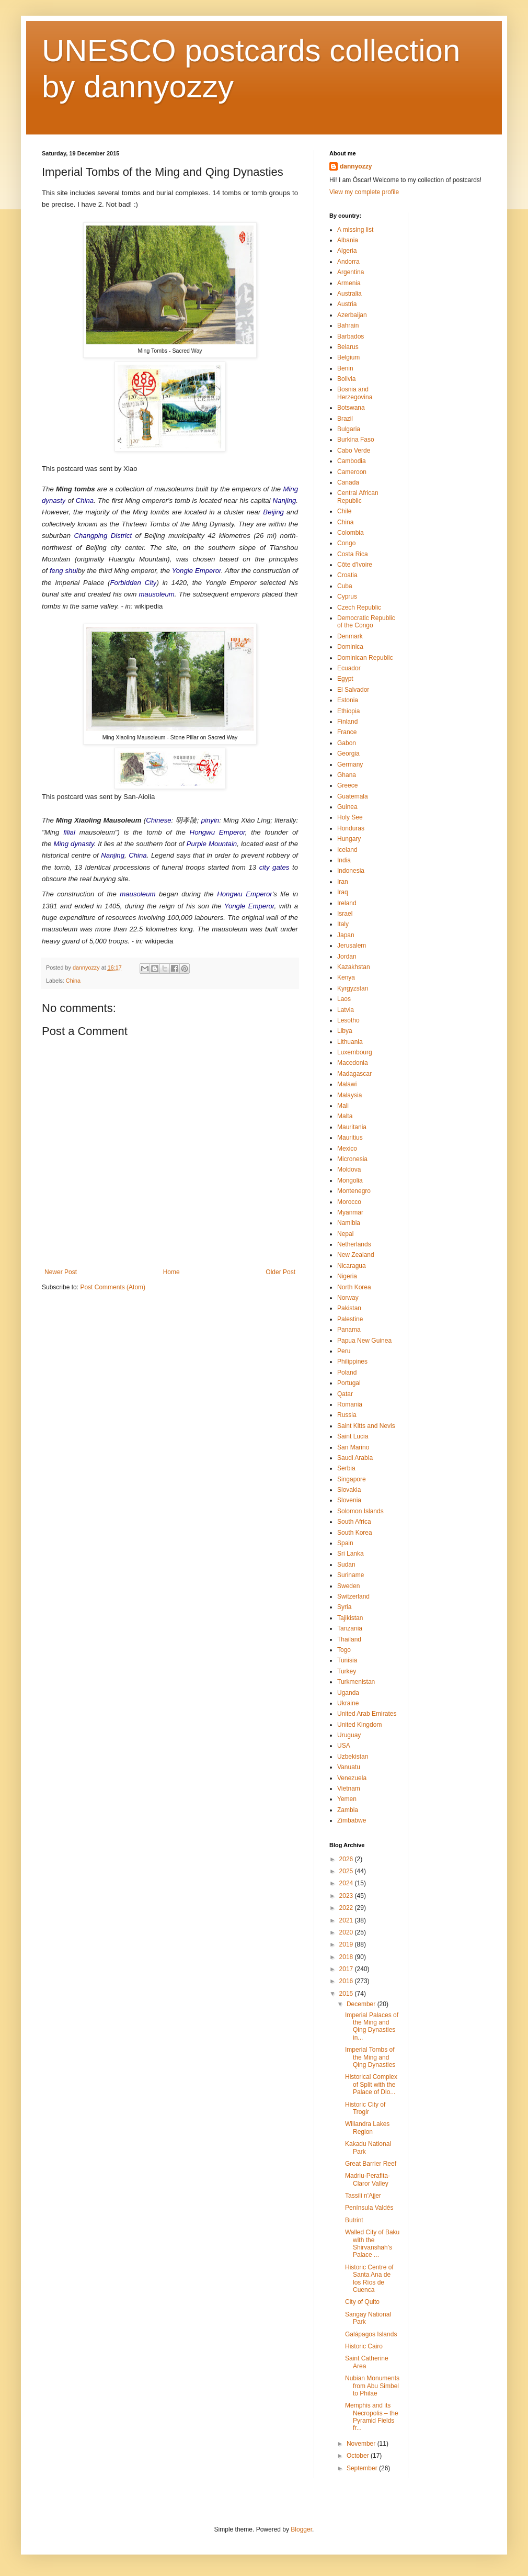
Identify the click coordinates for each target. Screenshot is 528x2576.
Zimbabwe (351, 1820)
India (344, 860)
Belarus (348, 347)
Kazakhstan (353, 967)
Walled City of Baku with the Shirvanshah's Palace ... (372, 2243)
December (362, 2004)
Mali (343, 1105)
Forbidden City (133, 583)
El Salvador (353, 689)
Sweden (348, 1586)
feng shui (64, 571)
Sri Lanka (350, 1553)
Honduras (350, 828)
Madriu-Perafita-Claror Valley (367, 2179)
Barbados (350, 336)
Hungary (349, 838)
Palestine (350, 1319)
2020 (347, 1932)
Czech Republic (359, 607)
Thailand (349, 1639)
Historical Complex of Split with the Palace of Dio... (371, 2084)
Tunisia (347, 1660)
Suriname (350, 1575)
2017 (347, 1969)
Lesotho (348, 1020)
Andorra (348, 261)
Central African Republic (357, 496)
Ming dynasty (73, 844)
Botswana (351, 407)
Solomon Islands (360, 1511)
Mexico (347, 1148)
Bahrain (348, 325)
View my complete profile (364, 192)
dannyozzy (356, 166)
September (363, 2468)
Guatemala (352, 796)
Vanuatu (348, 1767)
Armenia (349, 283)
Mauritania (351, 1127)
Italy (343, 924)
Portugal (349, 1383)
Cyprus (347, 596)
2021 (347, 1920)
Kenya (346, 977)
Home (171, 1272)
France (347, 732)
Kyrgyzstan (352, 988)
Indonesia (350, 870)
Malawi (347, 1084)
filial (69, 832)
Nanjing (284, 500)
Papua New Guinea (364, 1340)
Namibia (348, 1223)
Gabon (346, 743)
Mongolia (350, 1180)
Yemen (347, 1799)
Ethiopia (348, 711)
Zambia (347, 1810)
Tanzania (349, 1628)
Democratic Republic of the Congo (366, 621)
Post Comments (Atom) (112, 1287)
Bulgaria (348, 429)
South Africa (354, 1521)
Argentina (350, 272)
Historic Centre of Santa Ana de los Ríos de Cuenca (369, 2278)
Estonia (347, 700)
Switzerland (353, 1596)
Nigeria (347, 1276)
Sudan (346, 1564)
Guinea (347, 807)
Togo (344, 1649)
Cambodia (351, 461)
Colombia (350, 532)
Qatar (345, 1394)
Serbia (346, 1468)
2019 (347, 1944)
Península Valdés (369, 2207)
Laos (344, 999)
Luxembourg (354, 1052)
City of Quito (362, 2301)
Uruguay (349, 1735)
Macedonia (352, 1062)
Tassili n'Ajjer (363, 2195)
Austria (347, 304)
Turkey (346, 1671)
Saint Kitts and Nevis (366, 1426)
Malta (344, 1116)
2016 (347, 1981)
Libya (344, 1030)
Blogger (301, 2529)
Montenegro (354, 1191)
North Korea (354, 1287)
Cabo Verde (353, 450)
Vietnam (348, 1788)
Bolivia (346, 379)
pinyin (210, 820)
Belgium (348, 357)
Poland (347, 1372)
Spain (345, 1543)
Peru (343, 1351)
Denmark (350, 636)
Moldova (349, 1169)
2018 (347, 1957)
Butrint (354, 2220)
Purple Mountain (212, 844)
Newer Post (60, 1272)
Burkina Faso (355, 439)
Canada (348, 482)
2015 (347, 1993)
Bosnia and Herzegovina (354, 393)
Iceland (347, 849)
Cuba (344, 586)
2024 (347, 1883)
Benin (345, 368)
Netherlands (354, 1244)
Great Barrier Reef (370, 2163)
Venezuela (351, 1778)
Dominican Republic (365, 657)
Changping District (103, 535)
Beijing (273, 512)
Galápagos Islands (371, 2334)
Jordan (347, 956)
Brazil (345, 418)
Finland (347, 721)
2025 (347, 1871)
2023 (347, 1895)
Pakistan (349, 1308)
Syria (344, 1607)
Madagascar (354, 1073)
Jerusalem (351, 945)
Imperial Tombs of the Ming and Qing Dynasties (370, 2057)
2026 (347, 1859)
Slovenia (349, 1500)
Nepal (345, 1234)
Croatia (347, 575)
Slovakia (349, 1489)
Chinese (158, 820)
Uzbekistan (352, 1756)
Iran (342, 881)
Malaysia (349, 1095)
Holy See (350, 817)
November (362, 2443)
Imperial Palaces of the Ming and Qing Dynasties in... (371, 2026)
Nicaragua (351, 1265)
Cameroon (351, 472)
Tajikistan (350, 1618)
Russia (347, 1415)
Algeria (347, 250)
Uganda (348, 1692)
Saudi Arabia (355, 1457)
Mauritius (350, 1137)
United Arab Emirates (366, 1713)
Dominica (350, 646)
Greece (347, 785)
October (359, 2455)
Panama (349, 1329)
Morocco (349, 1202)
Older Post (280, 1272)
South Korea (354, 1532)
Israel (344, 913)
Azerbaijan (352, 315)
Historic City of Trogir (365, 2108)
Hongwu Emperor (217, 832)
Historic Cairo (364, 2346)
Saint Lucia (352, 1436)
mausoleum (157, 594)
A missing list (355, 229)
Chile (344, 511)
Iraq (342, 892)
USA (343, 1745)
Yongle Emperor (196, 571)
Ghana (346, 775)
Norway (348, 1297)
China (85, 500)
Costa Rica (352, 554)
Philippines (352, 1361)
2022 (347, 1907)
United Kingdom (359, 1724)
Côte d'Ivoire (354, 564)
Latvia (345, 1010)
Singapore (351, 1479)
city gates (274, 867)
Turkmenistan (356, 1681)
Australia (349, 293)
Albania (347, 240)
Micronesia (352, 1159)
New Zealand (355, 1254)
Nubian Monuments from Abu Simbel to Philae (372, 2386)
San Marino (353, 1447)
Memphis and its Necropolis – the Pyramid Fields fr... (371, 2417)
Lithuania (350, 1041)
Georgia (348, 753)
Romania (349, 1404)
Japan (345, 935)
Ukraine (348, 1703)
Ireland (347, 903)
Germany (350, 764)
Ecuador (349, 668)
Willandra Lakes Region (367, 2127)
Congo (346, 543)
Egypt (345, 678)
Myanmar (350, 1212)
